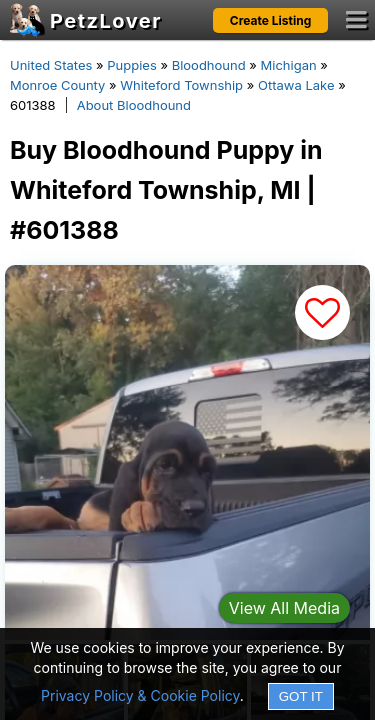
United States (51, 65)
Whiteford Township (181, 85)
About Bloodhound (134, 105)
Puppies (132, 65)
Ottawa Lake (296, 85)
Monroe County (57, 85)
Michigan (289, 65)
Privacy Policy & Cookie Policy (140, 695)
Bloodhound (209, 65)
